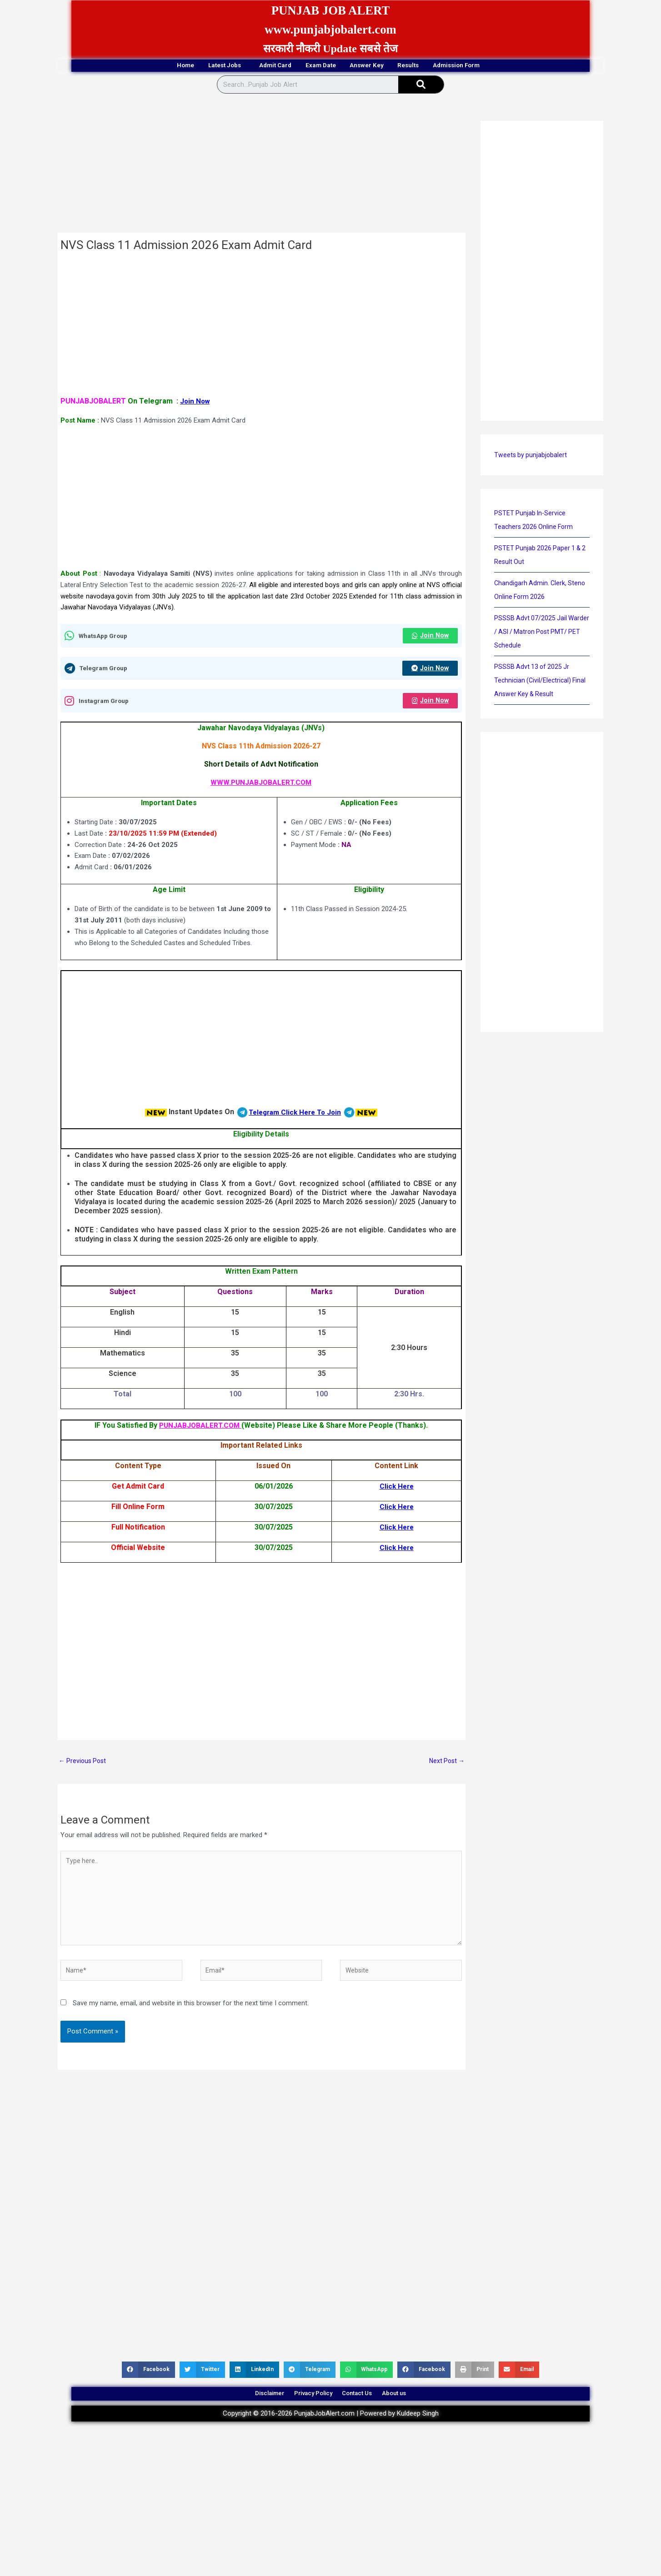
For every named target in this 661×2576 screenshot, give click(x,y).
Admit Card (257, 66)
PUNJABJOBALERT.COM (200, 1428)
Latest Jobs (190, 66)
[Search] (421, 86)
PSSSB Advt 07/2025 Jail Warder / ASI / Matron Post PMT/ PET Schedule (535, 633)
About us (415, 2409)
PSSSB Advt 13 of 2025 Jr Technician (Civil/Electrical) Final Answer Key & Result (541, 681)
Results (441, 66)
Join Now (195, 402)
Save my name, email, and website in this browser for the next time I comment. (191, 2015)
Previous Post (84, 1764)
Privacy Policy (306, 2409)
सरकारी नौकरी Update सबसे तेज (330, 49)
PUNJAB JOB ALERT (330, 9)
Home (132, 66)
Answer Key (382, 66)
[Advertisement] (262, 166)
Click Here (397, 1489)
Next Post (445, 1764)
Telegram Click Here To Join (294, 1114)
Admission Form (509, 66)
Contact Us (365, 2409)
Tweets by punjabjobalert (531, 456)
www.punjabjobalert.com (331, 28)
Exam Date (319, 66)
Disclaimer (248, 2409)
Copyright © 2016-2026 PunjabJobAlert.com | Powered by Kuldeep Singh (331, 2433)
